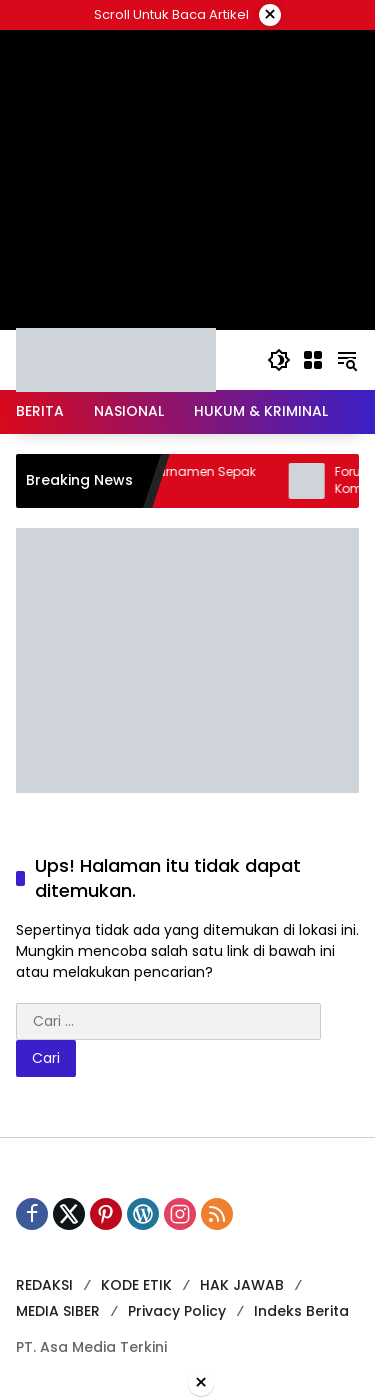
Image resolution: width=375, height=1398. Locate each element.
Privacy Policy (177, 1311)
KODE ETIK (136, 1285)
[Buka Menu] (313, 360)
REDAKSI (44, 1285)
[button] (279, 360)
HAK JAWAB (242, 1285)
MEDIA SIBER (58, 1311)
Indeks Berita (301, 1311)
